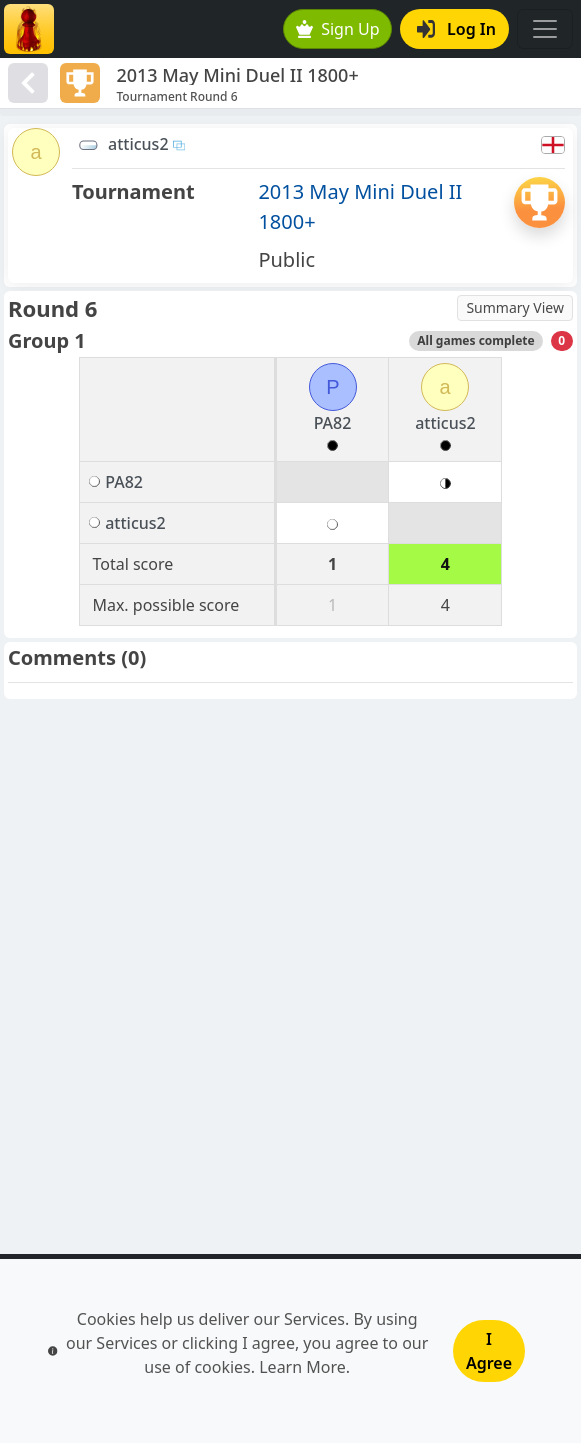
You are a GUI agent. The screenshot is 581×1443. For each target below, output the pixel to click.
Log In (456, 29)
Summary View (515, 307)
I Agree (489, 1351)
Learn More (302, 1367)
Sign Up (338, 29)
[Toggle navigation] (545, 29)
